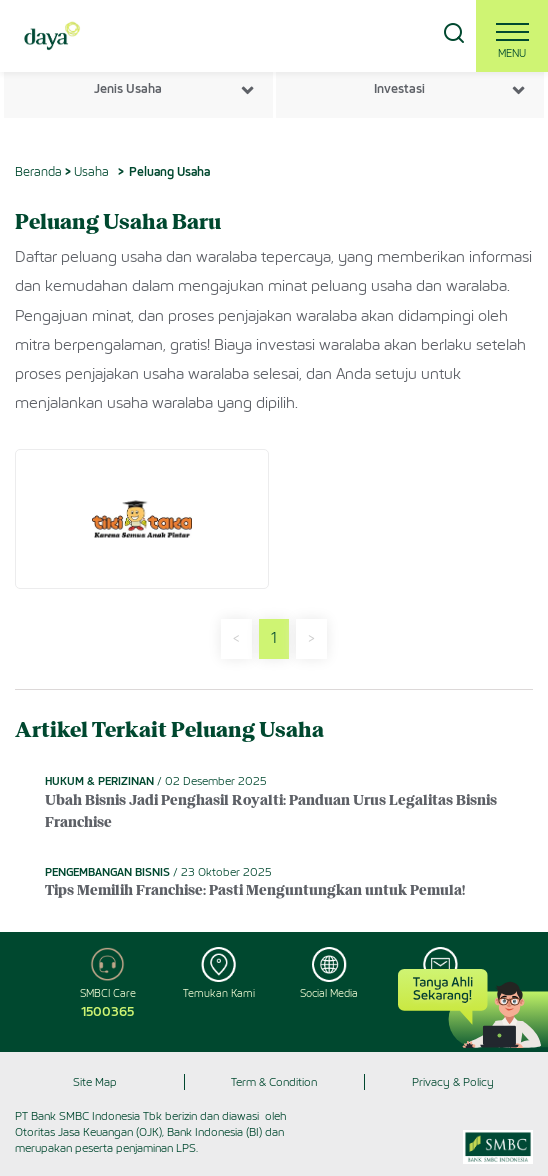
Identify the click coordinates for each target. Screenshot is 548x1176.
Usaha (91, 171)
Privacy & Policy (453, 1082)
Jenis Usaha (128, 88)
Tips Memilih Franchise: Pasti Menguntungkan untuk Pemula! (255, 891)
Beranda (38, 171)
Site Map (95, 1082)
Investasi (399, 88)
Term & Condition (274, 1082)
